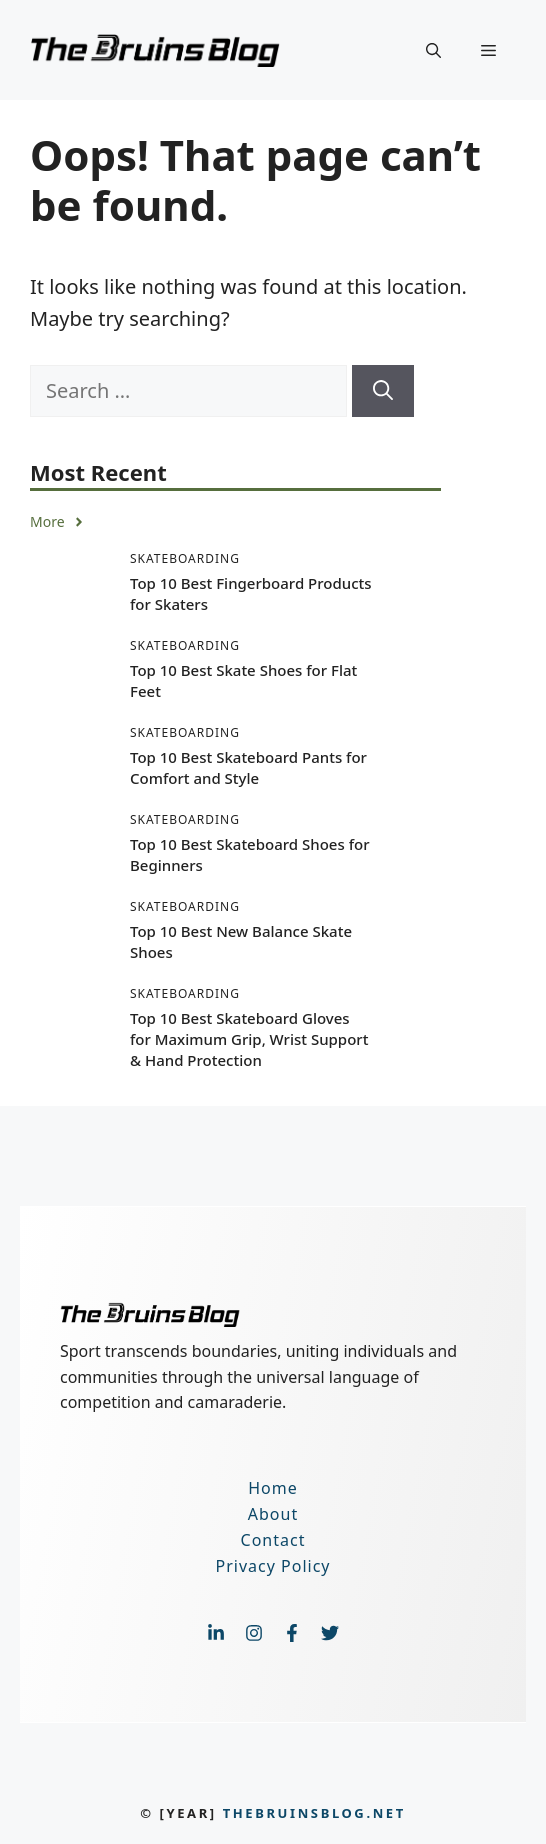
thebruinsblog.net (314, 1813)
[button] (433, 50)
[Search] (383, 391)
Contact (273, 1540)
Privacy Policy (273, 1566)
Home (273, 1488)
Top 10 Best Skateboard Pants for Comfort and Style (248, 767)
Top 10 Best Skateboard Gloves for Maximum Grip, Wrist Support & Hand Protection (249, 1039)
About (273, 1514)
